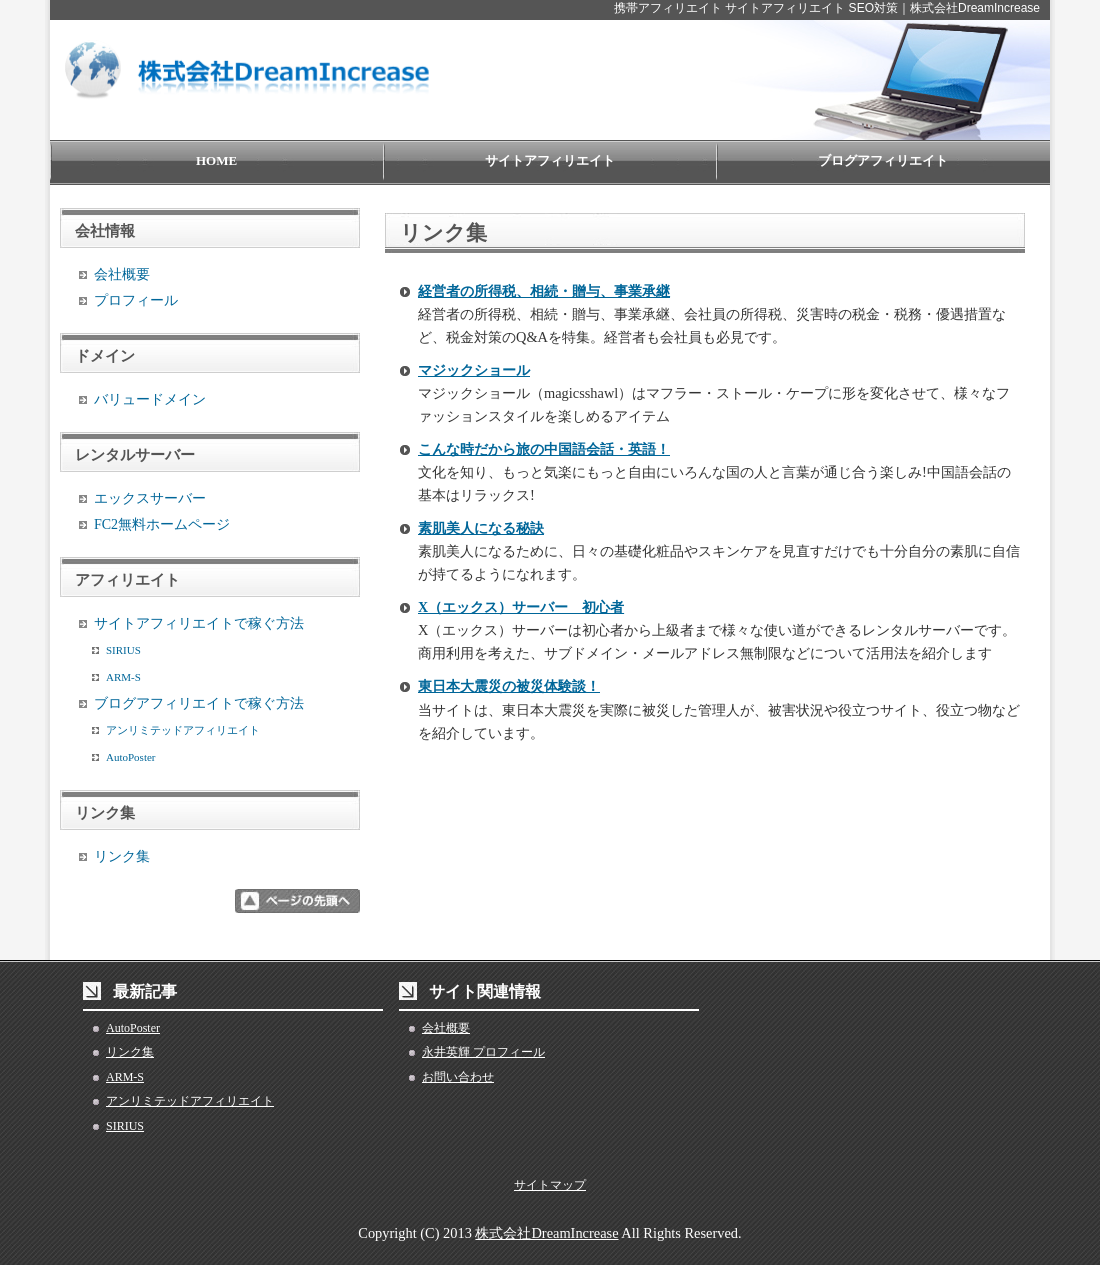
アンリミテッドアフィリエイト (183, 730)
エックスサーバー (150, 498)
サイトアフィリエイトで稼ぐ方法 (199, 623)
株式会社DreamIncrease (546, 1233)
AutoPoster (131, 757)
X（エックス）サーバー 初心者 (521, 607)
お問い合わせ (458, 1077)
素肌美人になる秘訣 (481, 528)
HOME (216, 160)
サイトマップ (550, 1185)
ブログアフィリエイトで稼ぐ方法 (199, 703)
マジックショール (474, 370)
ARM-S (123, 677)
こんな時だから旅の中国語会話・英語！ (544, 449)
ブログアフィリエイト (883, 160)
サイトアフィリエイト (550, 160)
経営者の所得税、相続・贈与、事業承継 (544, 291)
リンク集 (122, 856)
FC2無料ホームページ (162, 524)
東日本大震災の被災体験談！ (509, 686)
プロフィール (136, 300)
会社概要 (122, 274)
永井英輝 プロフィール (483, 1052)
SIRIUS (123, 650)
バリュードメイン (150, 399)
